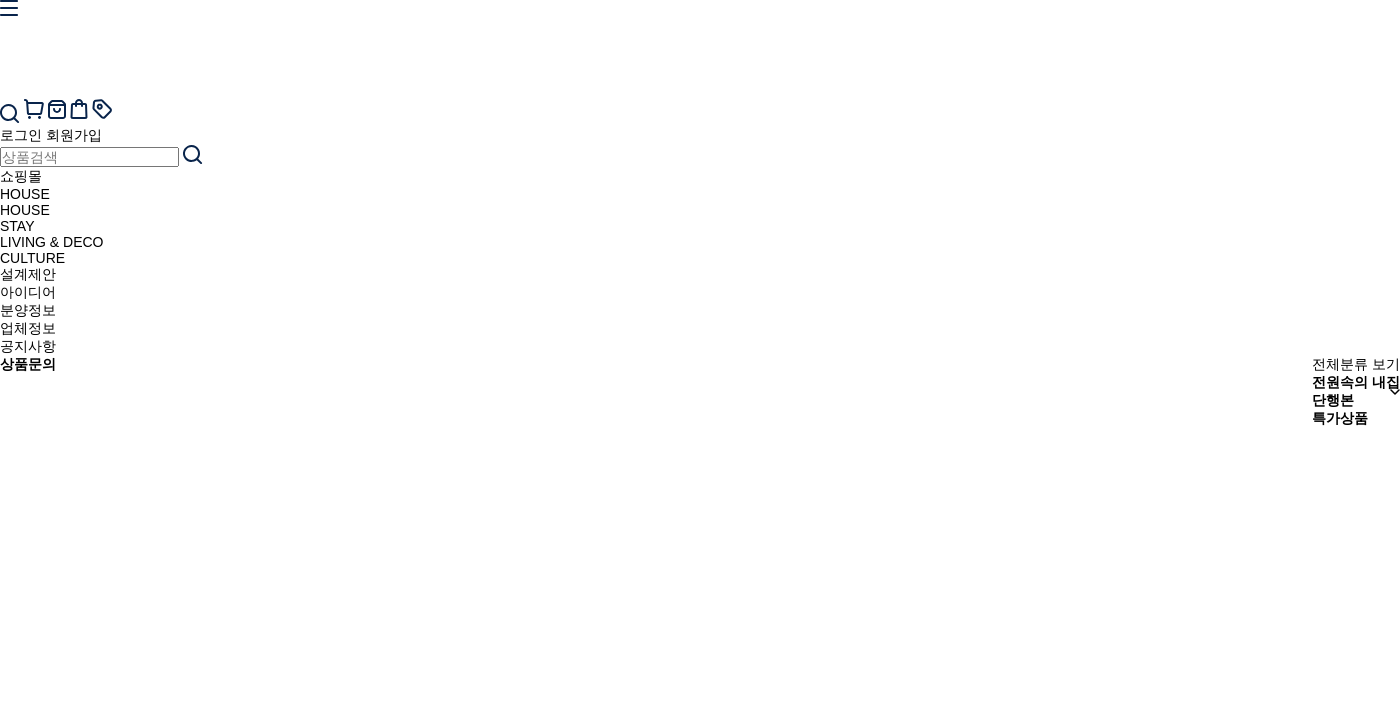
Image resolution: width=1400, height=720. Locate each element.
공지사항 (28, 346)
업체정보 (28, 328)
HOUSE (25, 194)
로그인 (21, 135)
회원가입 (74, 135)
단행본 (1333, 400)
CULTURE (32, 258)
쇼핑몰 (21, 176)
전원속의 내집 (1356, 382)
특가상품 (1340, 418)
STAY (17, 226)
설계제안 (28, 274)
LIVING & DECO (51, 242)
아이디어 (28, 292)
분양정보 (28, 310)
